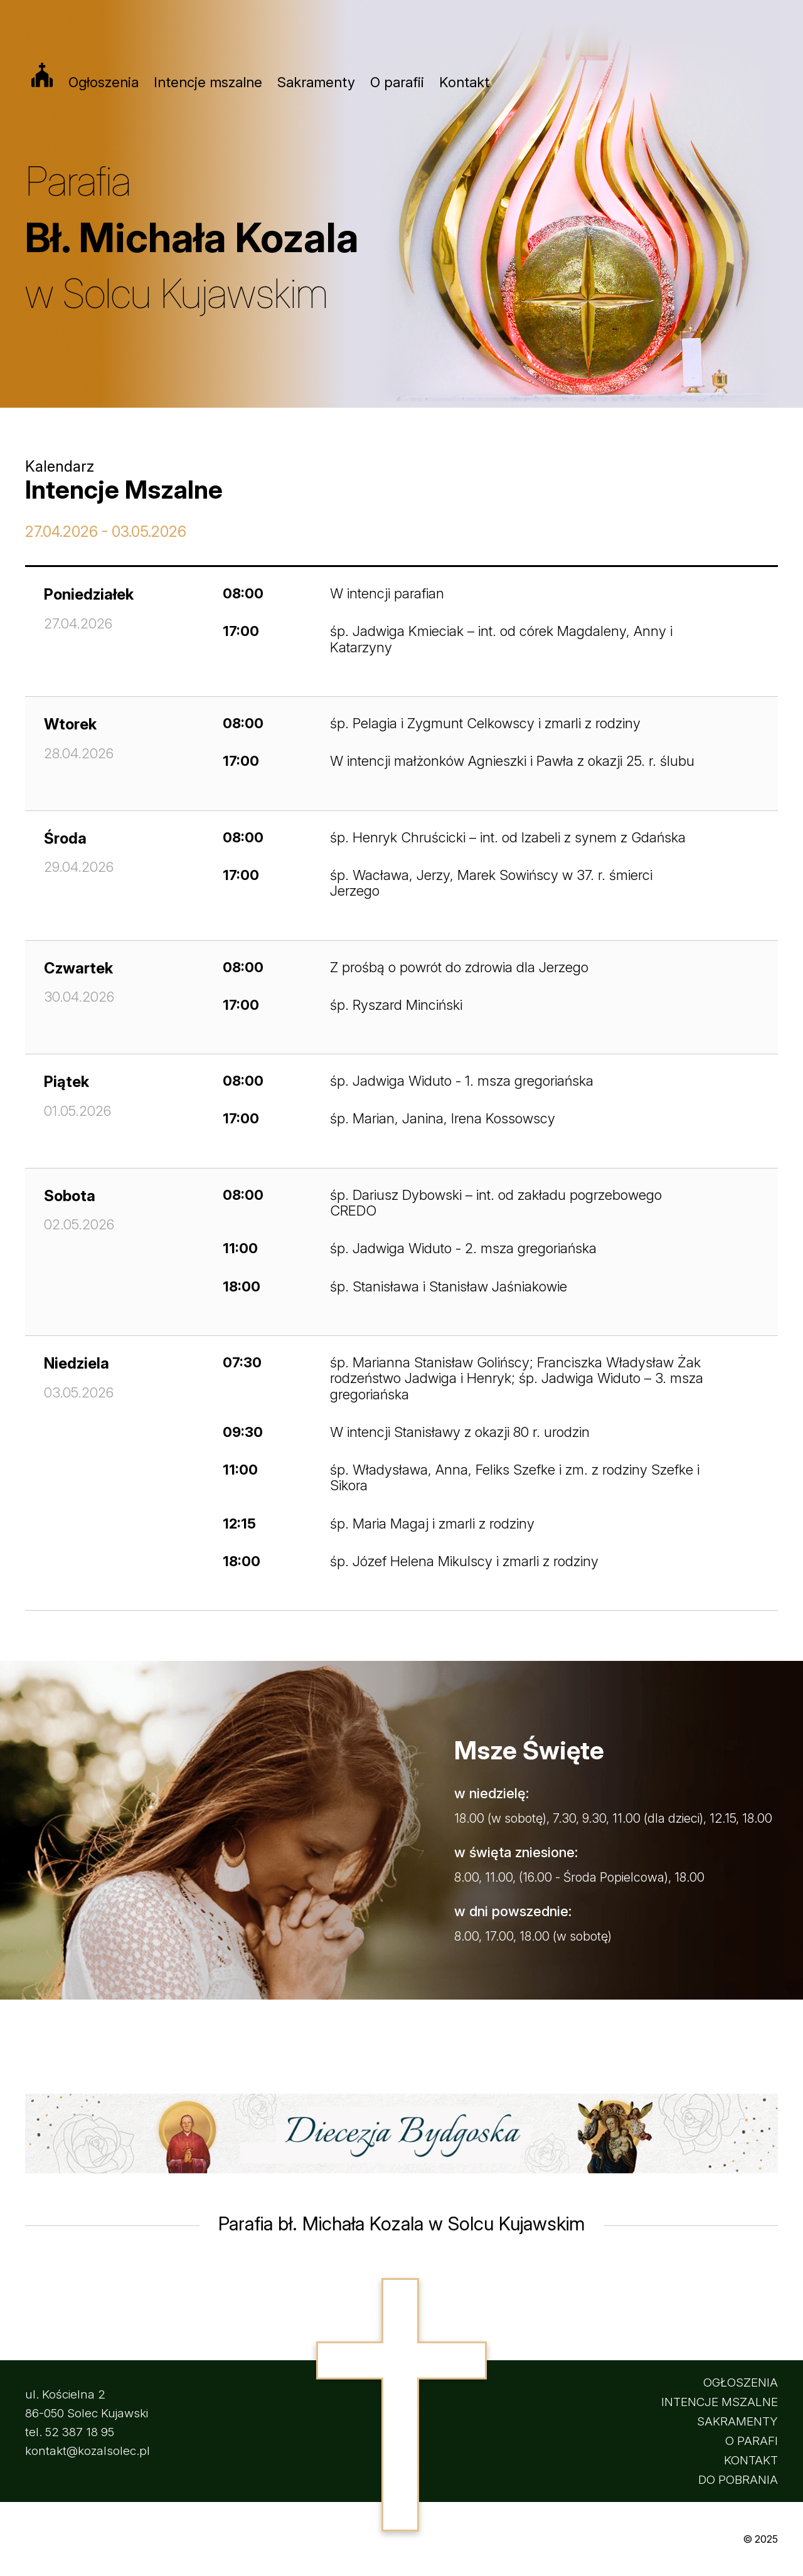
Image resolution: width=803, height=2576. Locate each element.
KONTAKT (751, 2460)
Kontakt (464, 82)
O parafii (397, 82)
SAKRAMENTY (737, 2421)
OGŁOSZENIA (740, 2382)
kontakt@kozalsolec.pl (87, 2451)
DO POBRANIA (738, 2480)
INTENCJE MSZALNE (719, 2402)
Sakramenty (316, 82)
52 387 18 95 (79, 2432)
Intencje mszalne (208, 82)
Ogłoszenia (103, 82)
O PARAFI (751, 2441)
